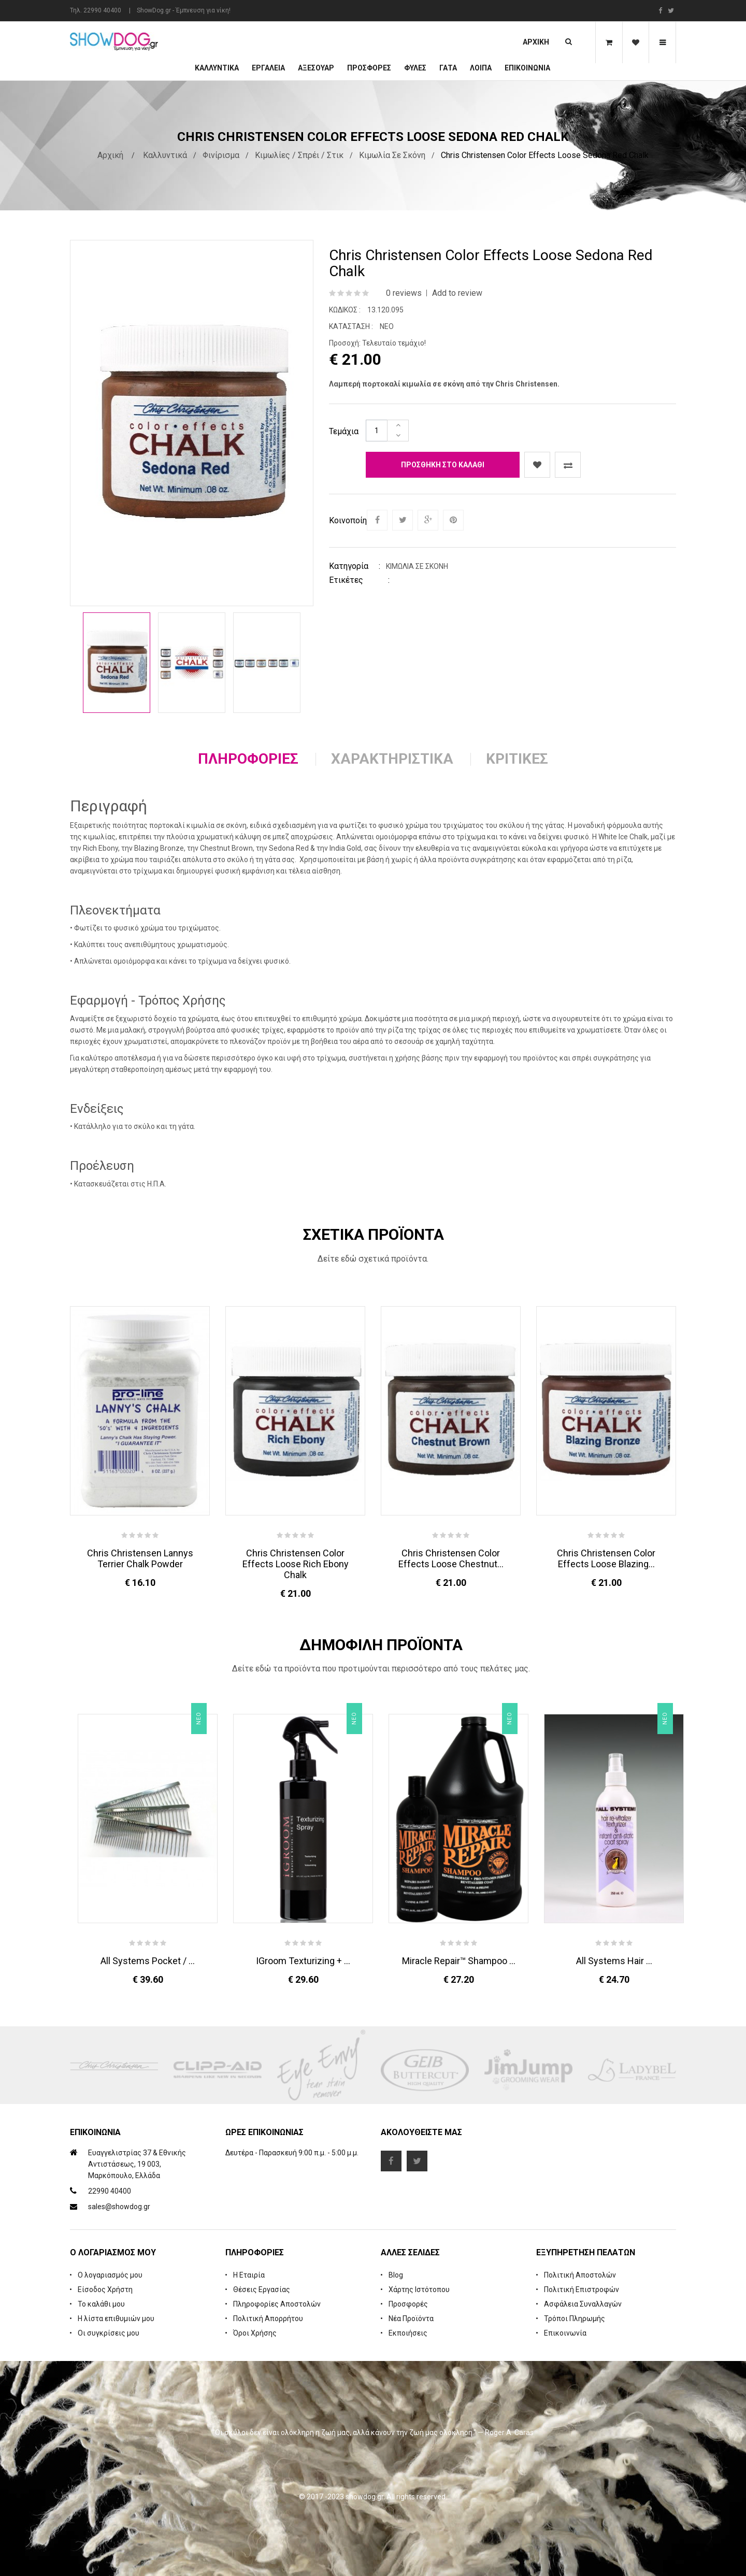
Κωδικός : (345, 310)
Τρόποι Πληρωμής (574, 2318)
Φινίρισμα (221, 155)
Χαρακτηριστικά (392, 758)
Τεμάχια (343, 431)
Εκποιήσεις (408, 2333)
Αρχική (536, 42)
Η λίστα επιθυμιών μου (116, 2318)
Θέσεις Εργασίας (261, 2289)
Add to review (457, 293)
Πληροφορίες (248, 758)
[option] (116, 662)
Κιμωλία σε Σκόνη (392, 155)
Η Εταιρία (249, 2275)
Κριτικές (517, 758)
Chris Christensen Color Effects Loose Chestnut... (451, 1558)
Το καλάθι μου (101, 2304)
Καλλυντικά (217, 68)
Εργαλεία (268, 68)
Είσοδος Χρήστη (105, 2289)
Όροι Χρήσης (255, 2333)
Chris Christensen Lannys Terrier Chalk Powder (140, 1558)
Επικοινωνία (527, 68)
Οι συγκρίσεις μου (108, 2333)
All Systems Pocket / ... (148, 1960)
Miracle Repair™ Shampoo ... (458, 1960)
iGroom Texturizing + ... (303, 1960)
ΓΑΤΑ (448, 68)
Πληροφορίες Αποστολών (277, 2304)
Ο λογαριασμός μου (110, 2275)
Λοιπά (481, 68)
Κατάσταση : (351, 326)
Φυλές (415, 68)
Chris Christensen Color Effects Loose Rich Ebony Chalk (295, 1564)
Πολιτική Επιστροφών (581, 2289)
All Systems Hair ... (614, 1960)
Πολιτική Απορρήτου (268, 2318)
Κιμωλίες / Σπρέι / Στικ (299, 155)
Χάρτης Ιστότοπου (419, 2289)
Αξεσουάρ (316, 68)
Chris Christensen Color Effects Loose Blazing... (606, 1558)
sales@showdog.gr (119, 2206)
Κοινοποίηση (347, 520)
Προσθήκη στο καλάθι (442, 465)
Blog (396, 2275)
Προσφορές (408, 2304)
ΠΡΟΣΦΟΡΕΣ (369, 68)
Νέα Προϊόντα (411, 2318)
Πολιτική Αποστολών (580, 2275)
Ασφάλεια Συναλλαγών (583, 2304)
